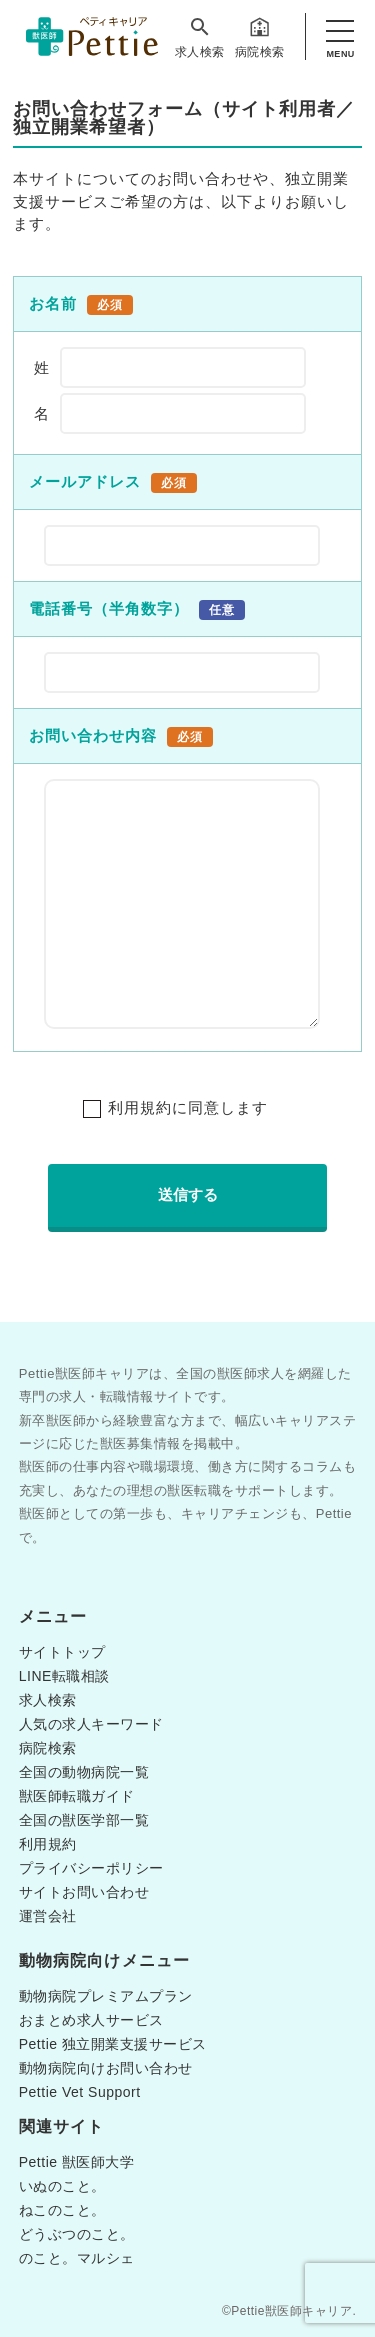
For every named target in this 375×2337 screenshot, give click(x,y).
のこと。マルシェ (77, 2258)
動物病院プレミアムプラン (106, 1996)
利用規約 (48, 1844)
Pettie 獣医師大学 (77, 2162)
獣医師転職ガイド (77, 1796)
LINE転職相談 (64, 1676)
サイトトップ (62, 1652)
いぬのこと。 (62, 2186)
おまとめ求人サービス (91, 2020)
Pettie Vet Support (80, 2092)
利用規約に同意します (188, 1107)
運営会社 (48, 1916)
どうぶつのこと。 (77, 2234)
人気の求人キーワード (91, 1724)
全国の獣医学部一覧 (84, 1820)
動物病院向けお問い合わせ (106, 2068)
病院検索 (260, 37)
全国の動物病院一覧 (84, 1772)
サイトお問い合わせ (84, 1892)
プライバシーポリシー (91, 1868)
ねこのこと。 (62, 2210)
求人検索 (200, 37)
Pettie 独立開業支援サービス (113, 2044)
